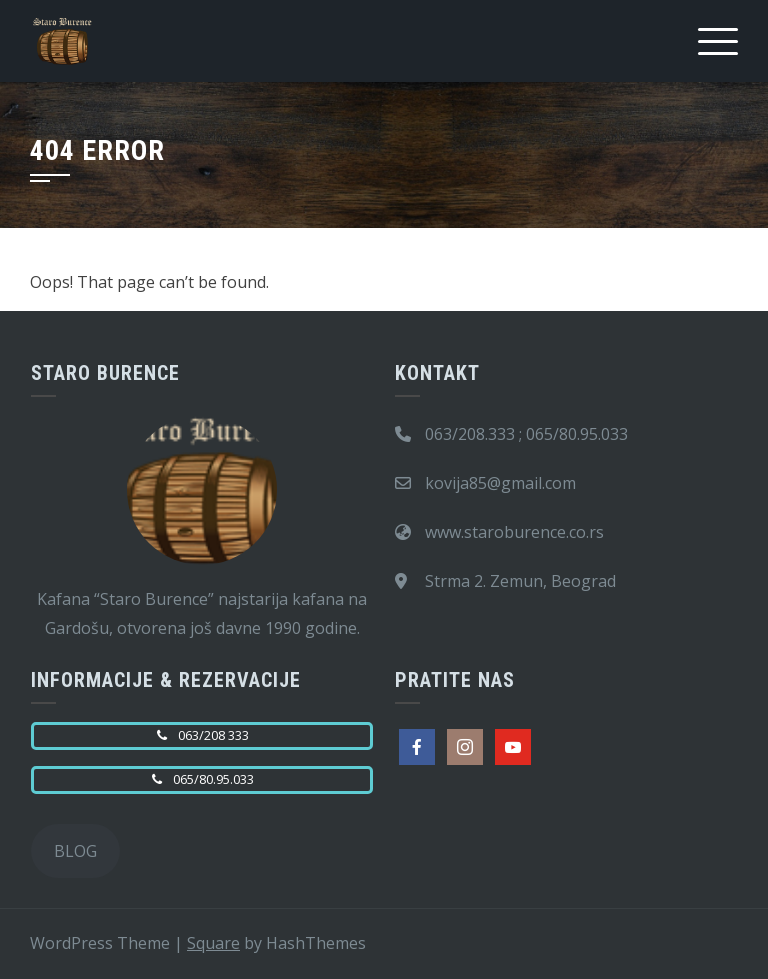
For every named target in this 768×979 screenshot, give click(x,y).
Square (213, 943)
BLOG (75, 851)
